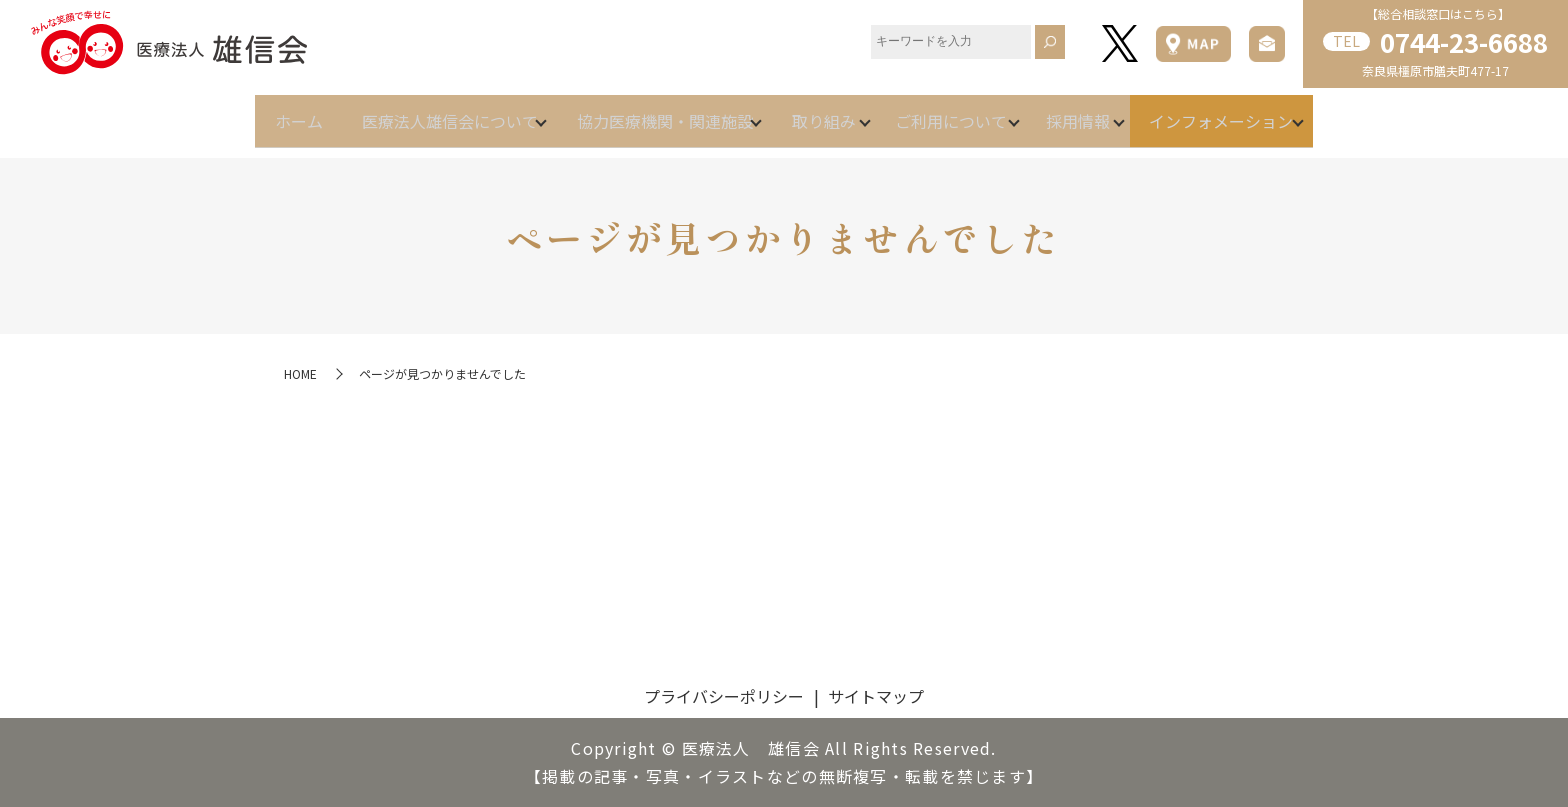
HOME (300, 373)
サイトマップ (876, 696)
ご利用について (976, 112)
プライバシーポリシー (724, 696)
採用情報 (1128, 112)
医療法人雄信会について (400, 112)
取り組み (824, 112)
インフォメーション (1296, 112)
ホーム (224, 112)
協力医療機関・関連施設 (640, 112)
